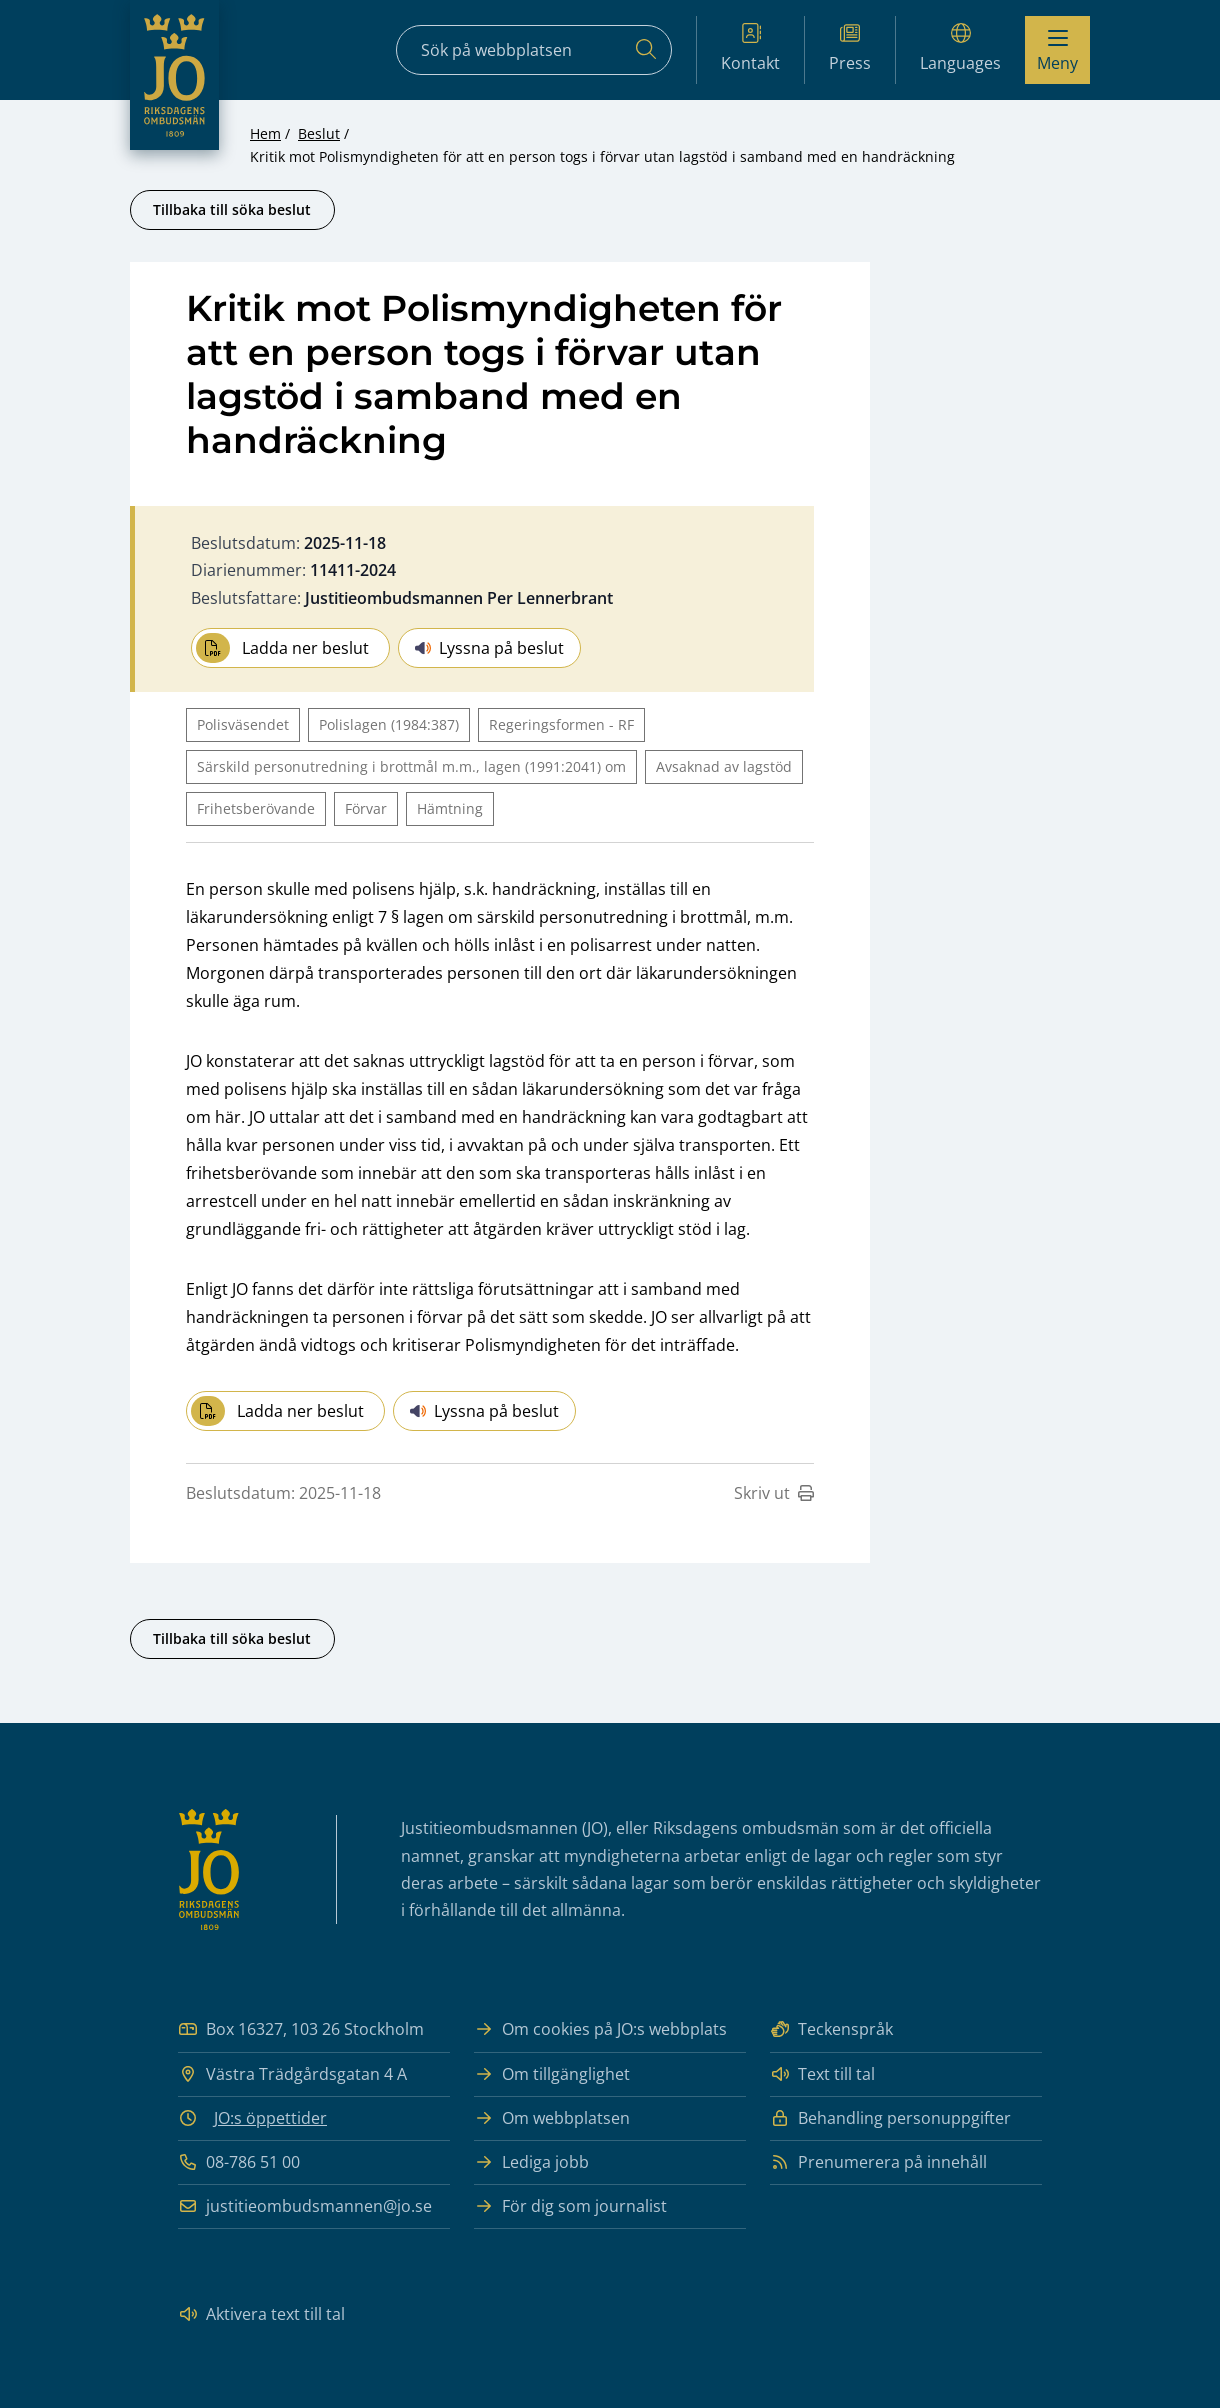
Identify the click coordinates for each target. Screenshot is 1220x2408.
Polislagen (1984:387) (389, 724)
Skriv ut (774, 1493)
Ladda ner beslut (282, 648)
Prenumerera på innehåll (878, 2162)
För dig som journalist (570, 2206)
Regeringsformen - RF (561, 724)
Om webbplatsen (552, 2118)
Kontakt (750, 48)
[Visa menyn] (1057, 50)
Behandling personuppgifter (890, 2118)
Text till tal (822, 2074)
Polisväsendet (243, 724)
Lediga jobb (531, 2162)
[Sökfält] (534, 50)
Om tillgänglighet (552, 2074)
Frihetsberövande (256, 808)
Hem (265, 133)
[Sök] (646, 50)
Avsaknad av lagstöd (724, 766)
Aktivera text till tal (261, 2314)
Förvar (366, 808)
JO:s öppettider (270, 2118)
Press (850, 48)
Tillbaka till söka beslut (232, 209)
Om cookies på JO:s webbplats (600, 2029)
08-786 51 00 (239, 2162)
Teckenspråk (831, 2029)
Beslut (319, 133)
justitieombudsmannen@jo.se (305, 2206)
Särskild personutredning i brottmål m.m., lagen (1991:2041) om (411, 766)
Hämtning (450, 808)
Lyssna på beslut (489, 648)
